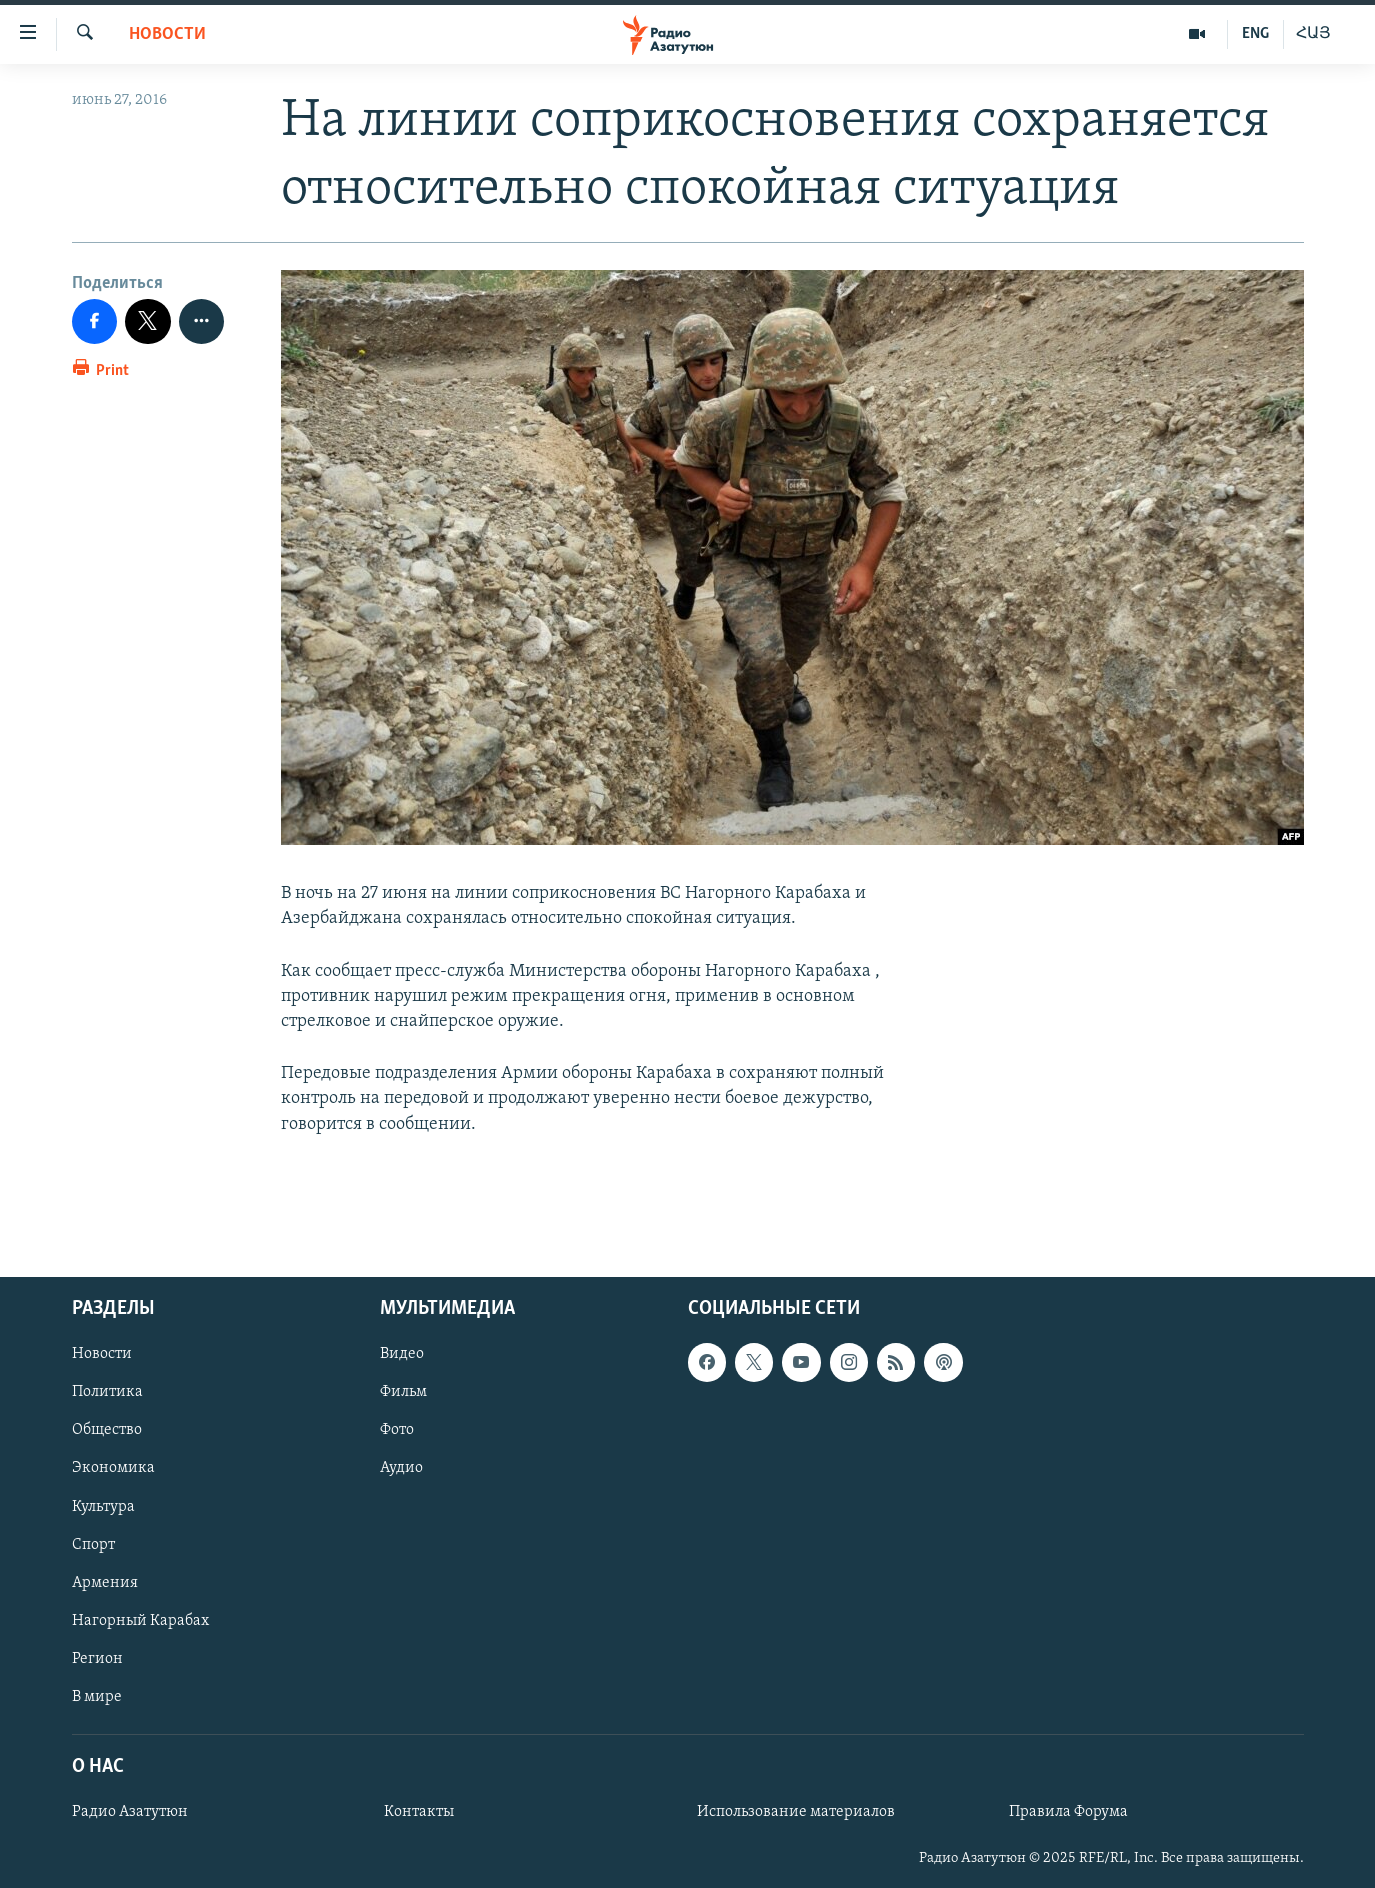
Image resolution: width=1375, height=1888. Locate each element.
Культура (103, 1507)
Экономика (113, 1468)
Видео (402, 1354)
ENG (1255, 34)
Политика (107, 1392)
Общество (107, 1430)
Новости (167, 34)
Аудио (401, 1468)
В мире (97, 1697)
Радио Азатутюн (130, 1812)
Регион (97, 1659)
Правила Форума (1068, 1812)
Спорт (93, 1545)
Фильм (403, 1392)
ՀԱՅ (1313, 34)
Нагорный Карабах (140, 1621)
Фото (397, 1430)
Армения (105, 1583)
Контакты (419, 1812)
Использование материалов (796, 1812)
